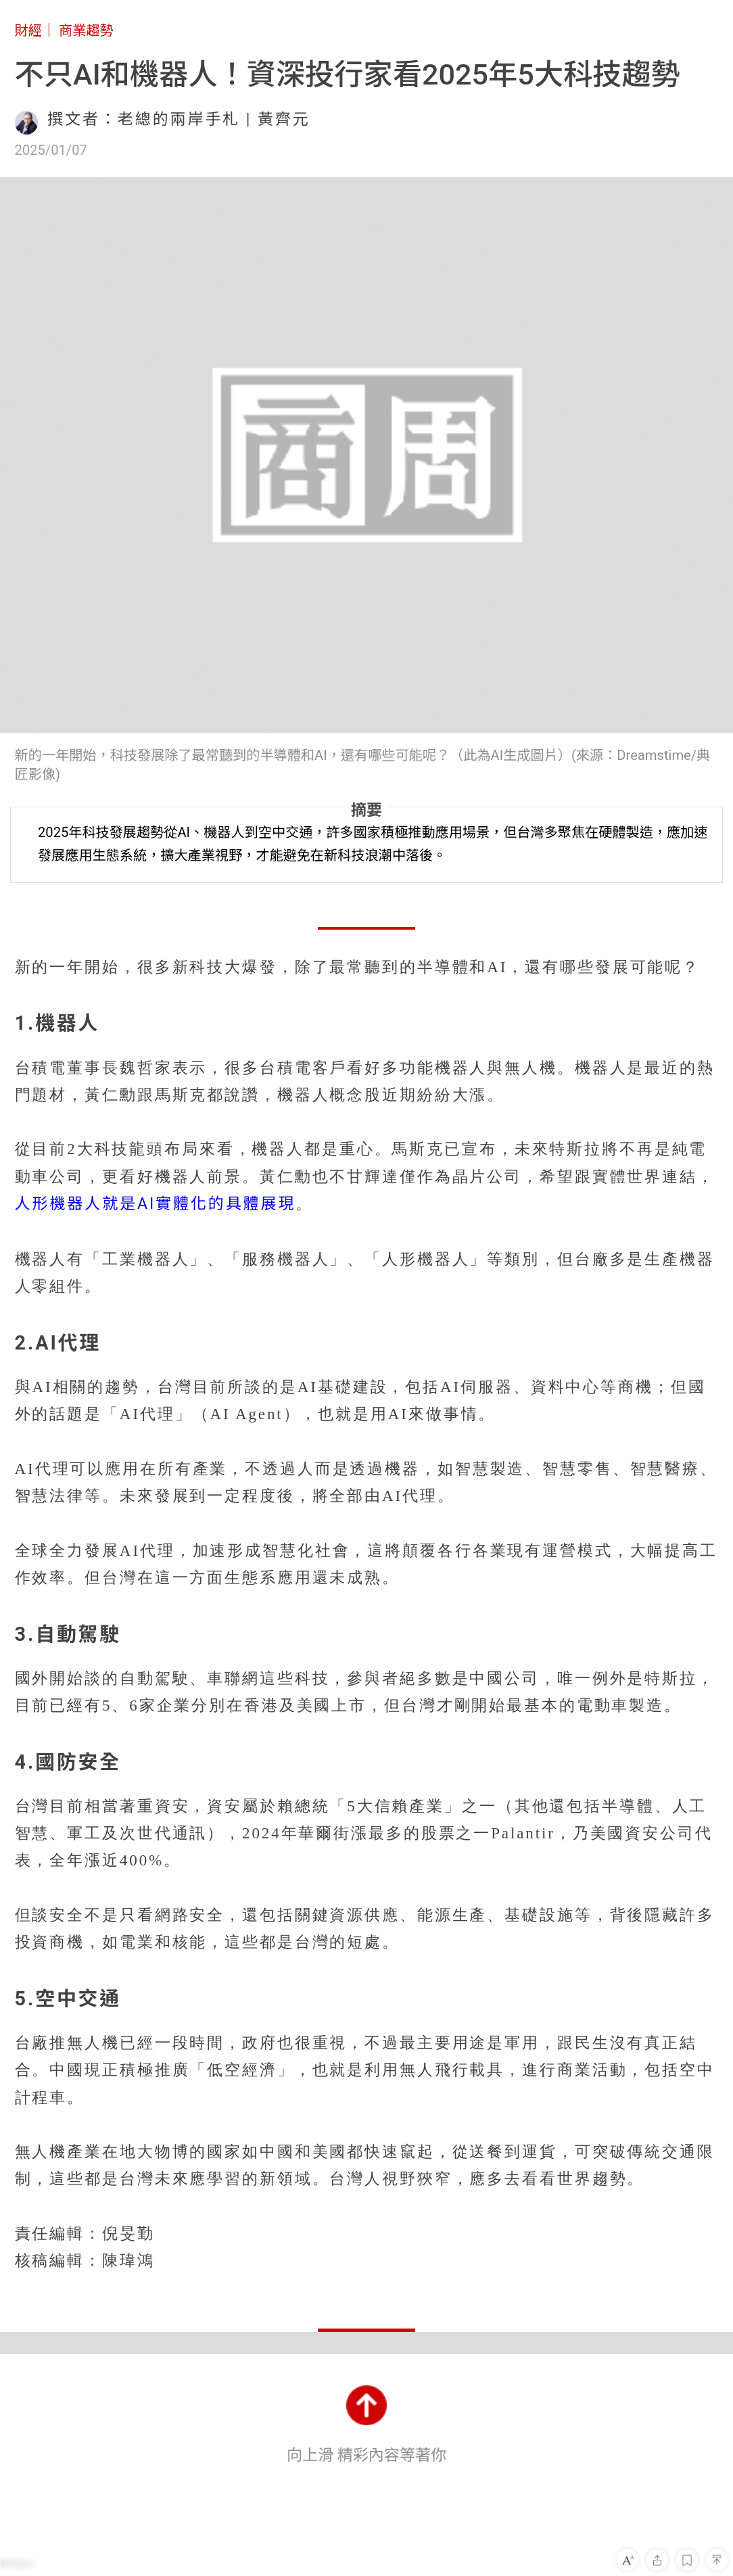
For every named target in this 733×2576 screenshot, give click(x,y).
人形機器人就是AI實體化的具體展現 (155, 1204)
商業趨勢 (86, 30)
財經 (28, 30)
